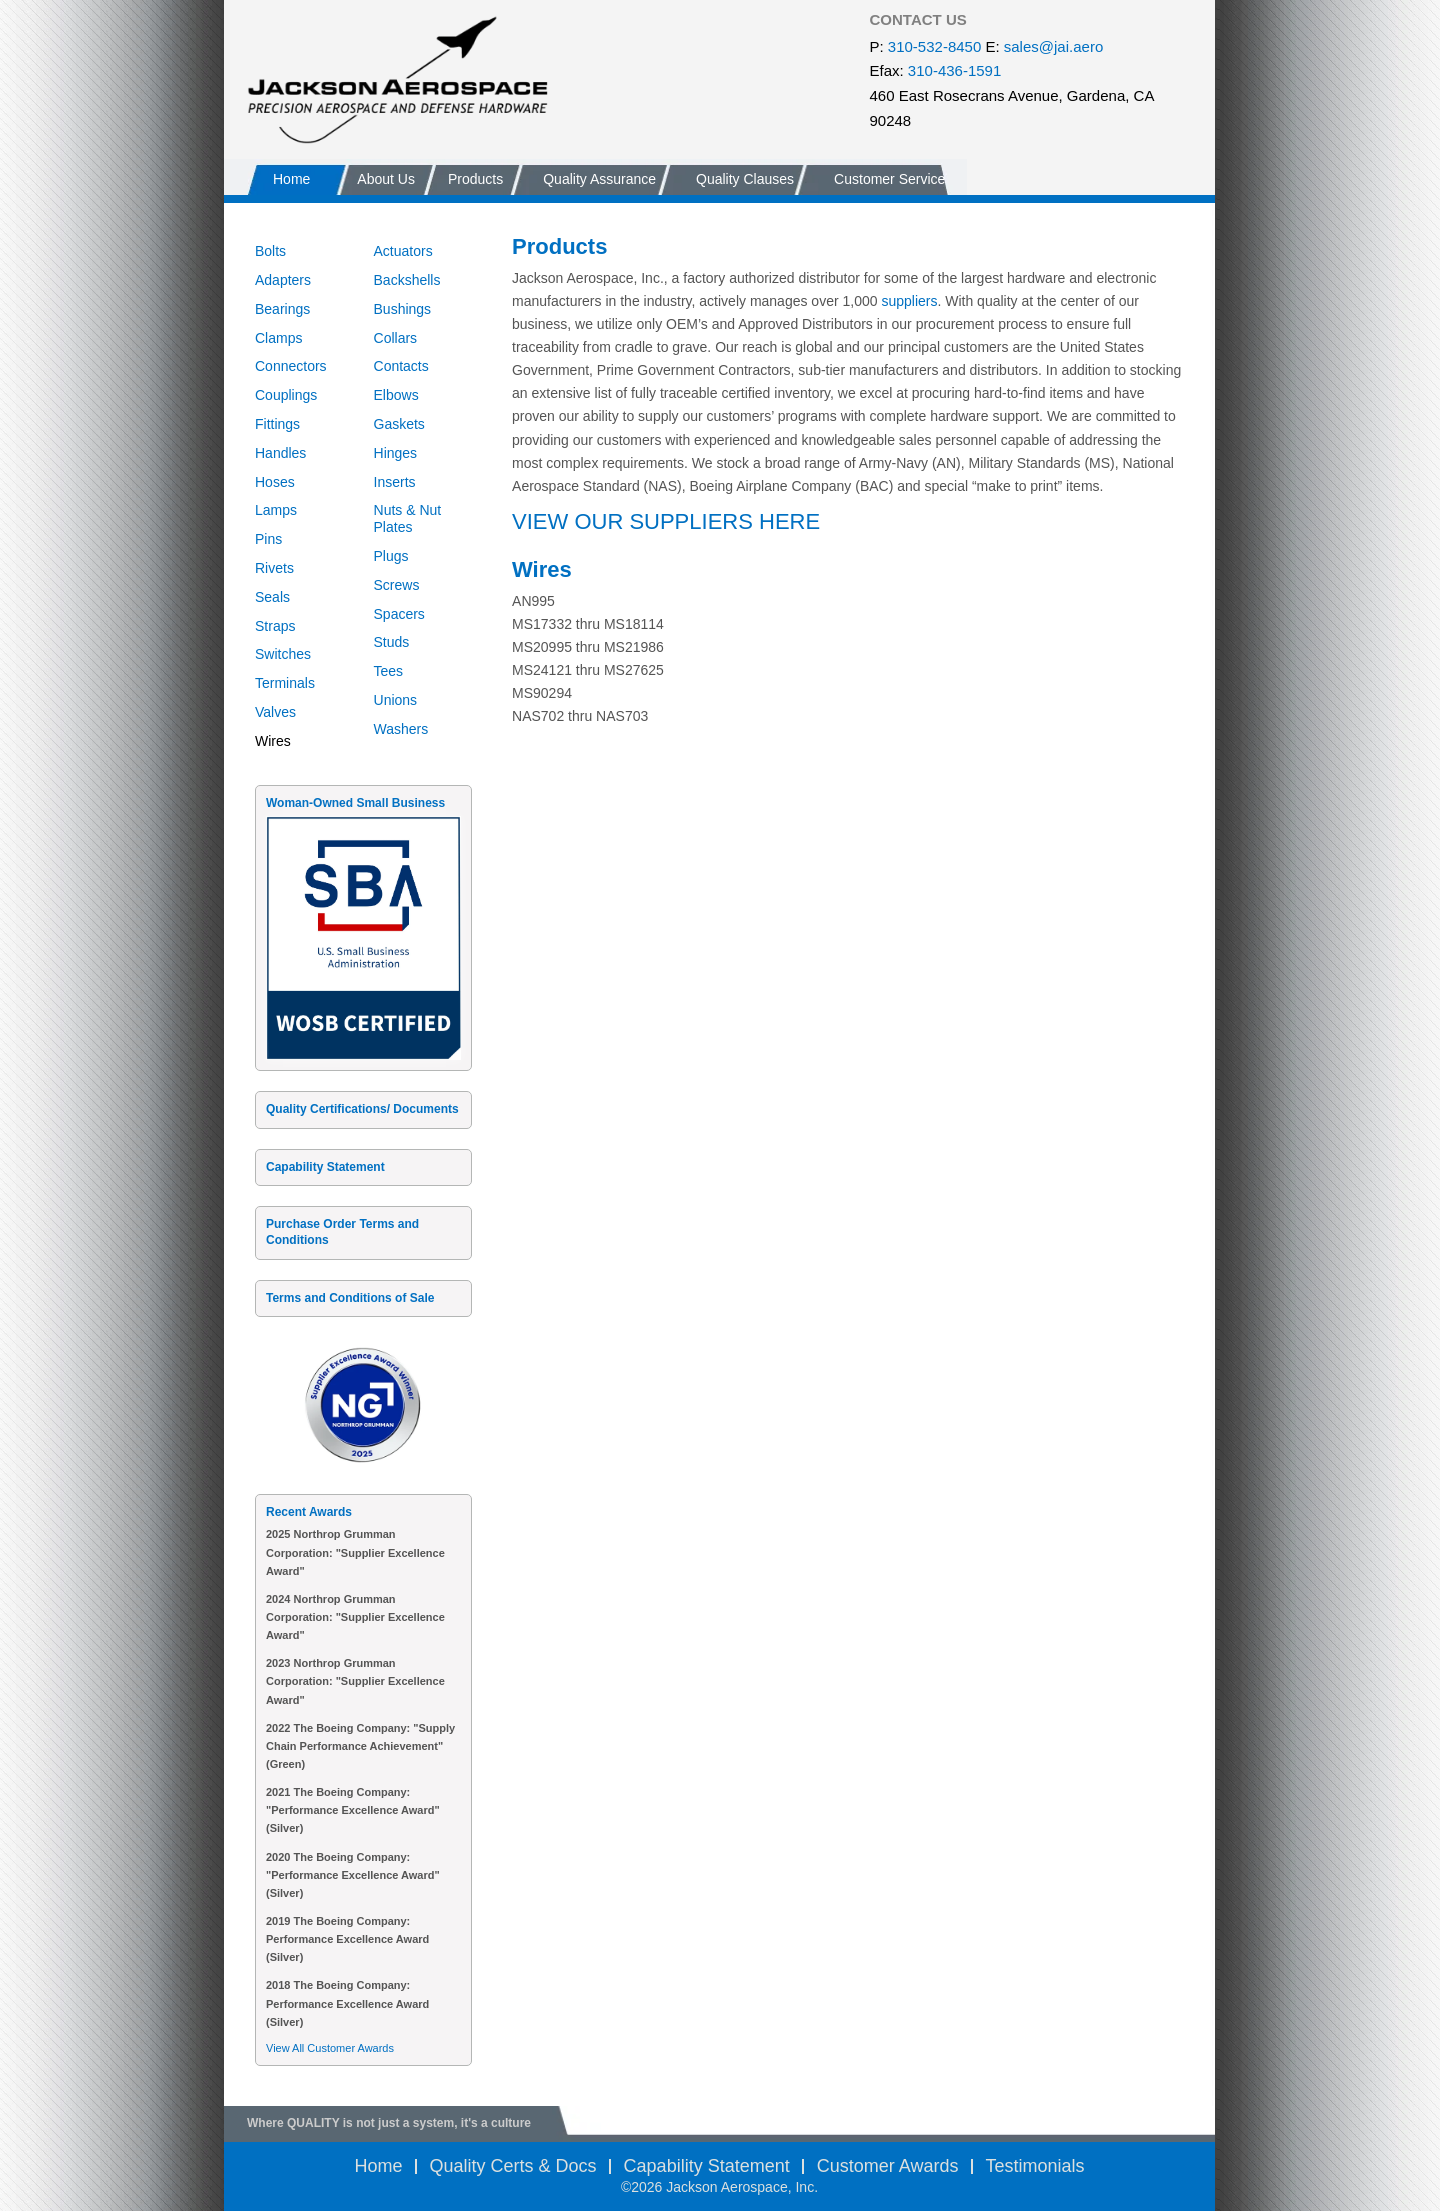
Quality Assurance (599, 179)
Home (291, 179)
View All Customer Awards (330, 2048)
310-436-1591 (954, 70)
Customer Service (889, 179)
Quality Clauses (745, 179)
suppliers (909, 301)
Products (475, 179)
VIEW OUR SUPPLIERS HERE (666, 521)
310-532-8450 (934, 46)
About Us (386, 179)
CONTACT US (918, 19)
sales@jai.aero (1053, 46)
